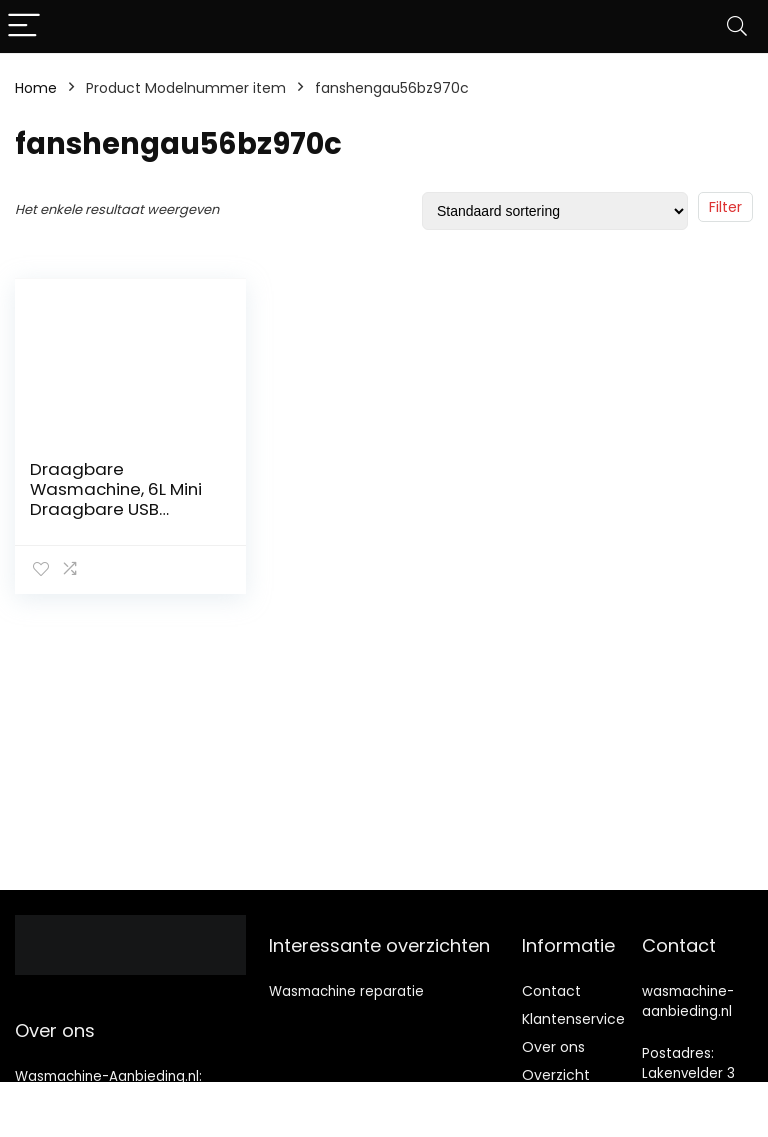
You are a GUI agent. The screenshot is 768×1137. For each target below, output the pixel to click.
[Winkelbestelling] (555, 211)
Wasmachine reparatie (346, 991)
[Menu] (24, 26)
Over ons (553, 1047)
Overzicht (556, 1075)
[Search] (737, 26)
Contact (551, 991)
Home (36, 88)
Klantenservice (573, 1019)
